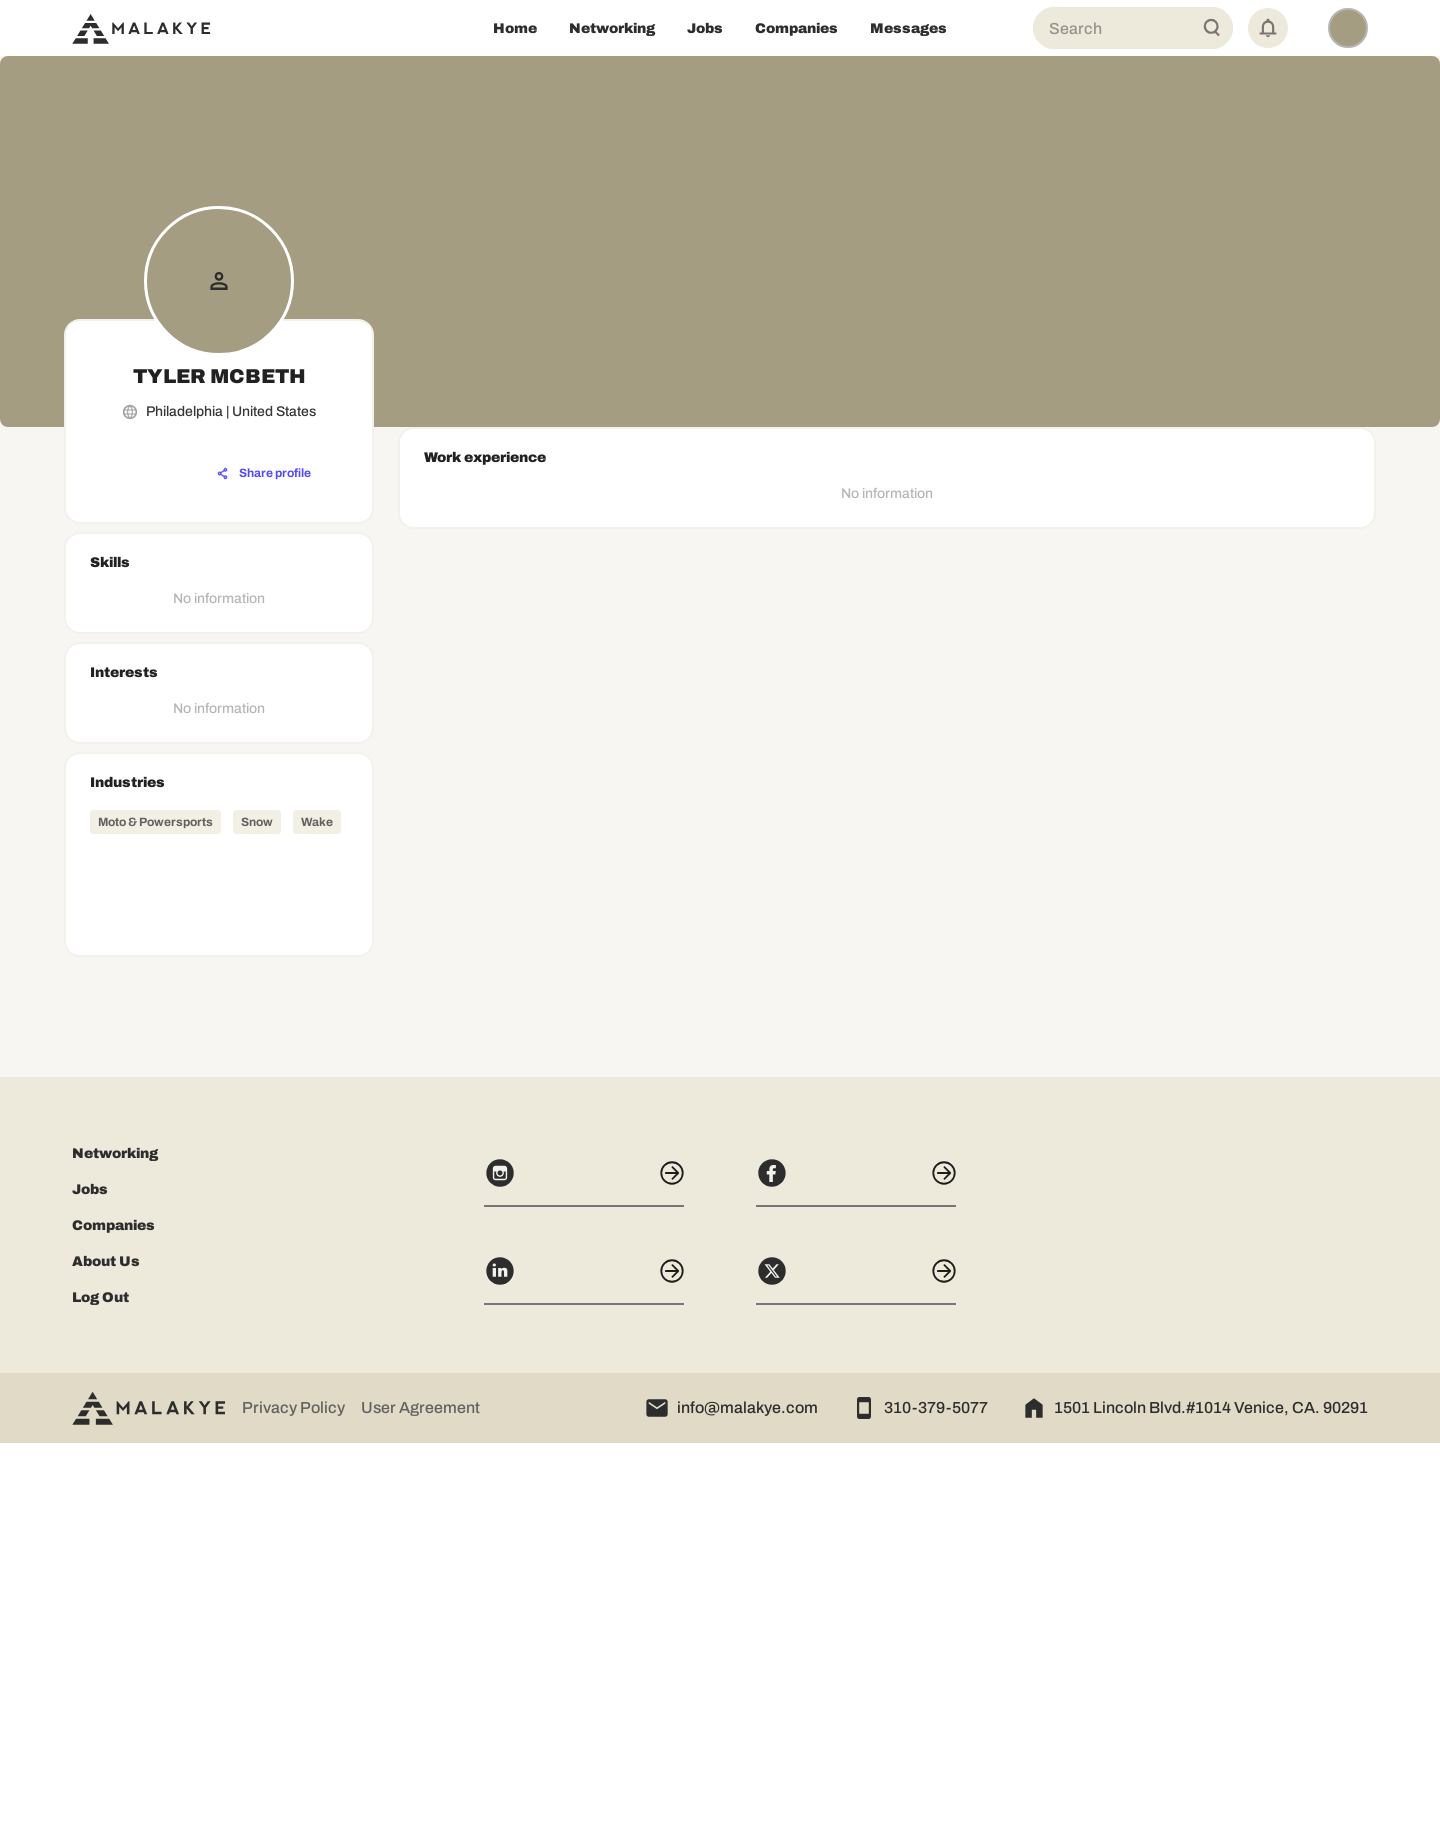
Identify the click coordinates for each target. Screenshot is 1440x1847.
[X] (856, 1684)
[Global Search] (1212, 28)
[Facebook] (856, 1586)
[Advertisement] (219, 1244)
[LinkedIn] (584, 1684)
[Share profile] (264, 474)
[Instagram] (584, 1586)
